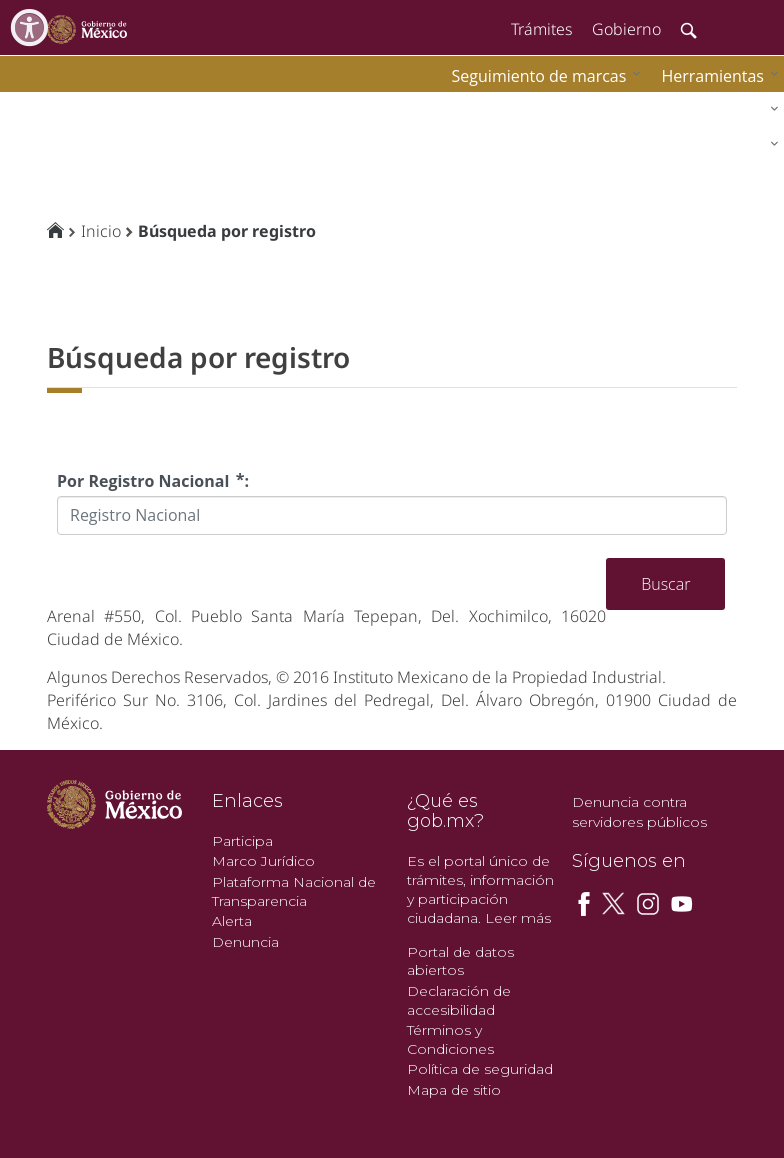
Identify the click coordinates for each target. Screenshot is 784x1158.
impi (32, 105)
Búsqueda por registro (227, 231)
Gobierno (626, 29)
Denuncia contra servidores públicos (639, 812)
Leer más (518, 918)
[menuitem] (715, 75)
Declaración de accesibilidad (459, 1000)
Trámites (541, 29)
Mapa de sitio (454, 1090)
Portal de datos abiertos (460, 961)
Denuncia (245, 942)
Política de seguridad (480, 1069)
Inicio (101, 231)
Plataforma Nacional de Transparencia (294, 891)
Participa (242, 841)
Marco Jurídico (263, 861)
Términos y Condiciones (450, 1039)
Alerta (232, 921)
